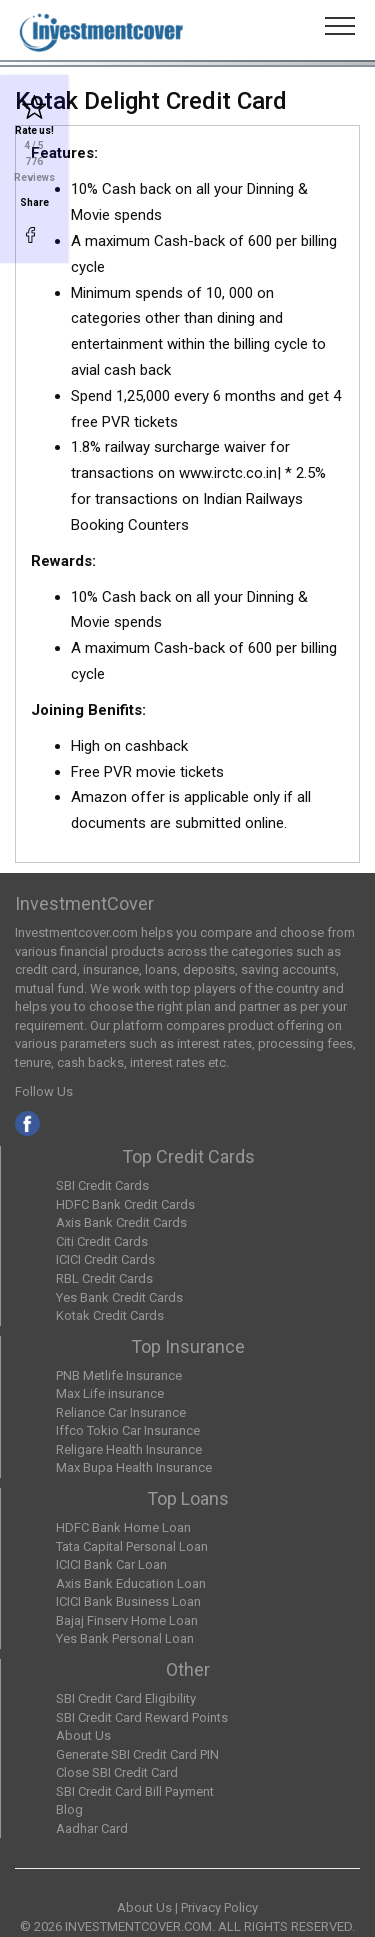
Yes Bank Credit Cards (119, 1297)
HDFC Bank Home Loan (123, 1527)
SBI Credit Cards (102, 1185)
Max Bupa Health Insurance (134, 1467)
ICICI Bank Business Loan (128, 1601)
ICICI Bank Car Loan (111, 1564)
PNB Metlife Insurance (119, 1375)
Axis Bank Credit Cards (121, 1222)
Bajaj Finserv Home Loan (127, 1620)
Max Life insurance (110, 1393)
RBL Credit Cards (104, 1278)
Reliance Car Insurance (121, 1412)
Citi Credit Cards (102, 1241)
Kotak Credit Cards (110, 1315)
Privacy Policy (219, 1907)
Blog (69, 1809)
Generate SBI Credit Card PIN (137, 1754)
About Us (83, 1735)
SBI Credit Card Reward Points (142, 1717)
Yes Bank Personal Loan (125, 1638)
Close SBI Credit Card (117, 1772)
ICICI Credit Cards (105, 1259)
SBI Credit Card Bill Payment (135, 1791)
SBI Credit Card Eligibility (126, 1698)
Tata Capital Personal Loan (132, 1546)
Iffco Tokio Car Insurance (128, 1430)
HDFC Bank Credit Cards (125, 1204)
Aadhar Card (92, 1828)
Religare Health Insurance (129, 1449)
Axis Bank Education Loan (131, 1583)
